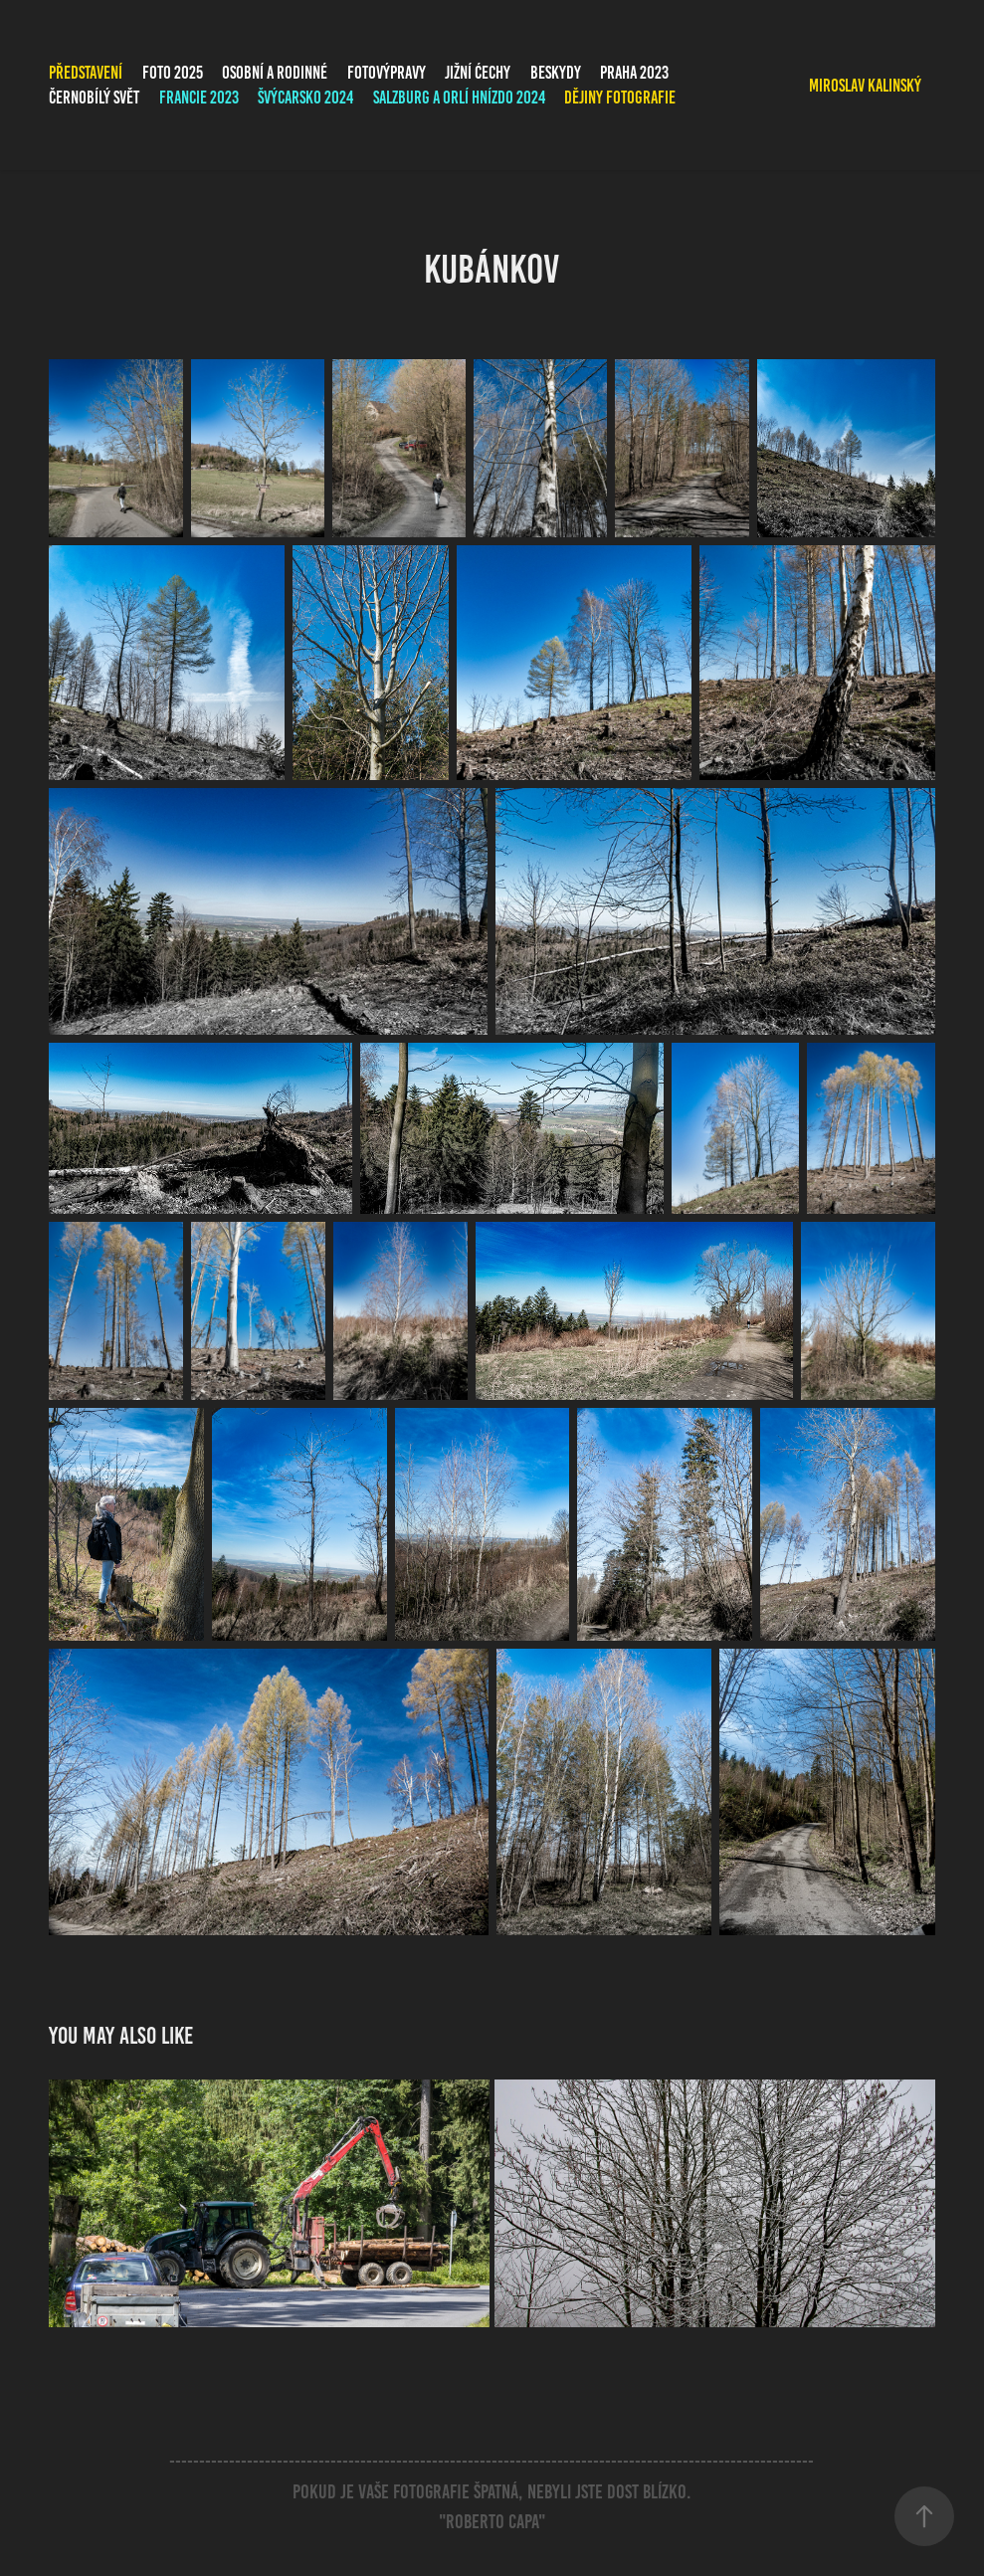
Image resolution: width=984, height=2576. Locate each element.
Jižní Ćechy (477, 73)
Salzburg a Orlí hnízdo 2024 (459, 97)
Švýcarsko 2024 (305, 97)
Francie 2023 (199, 97)
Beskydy (555, 73)
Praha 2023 (634, 73)
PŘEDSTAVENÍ (85, 73)
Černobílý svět (94, 97)
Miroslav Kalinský (865, 86)
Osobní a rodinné (274, 73)
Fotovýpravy (386, 73)
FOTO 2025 (172, 73)
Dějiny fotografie (620, 97)
